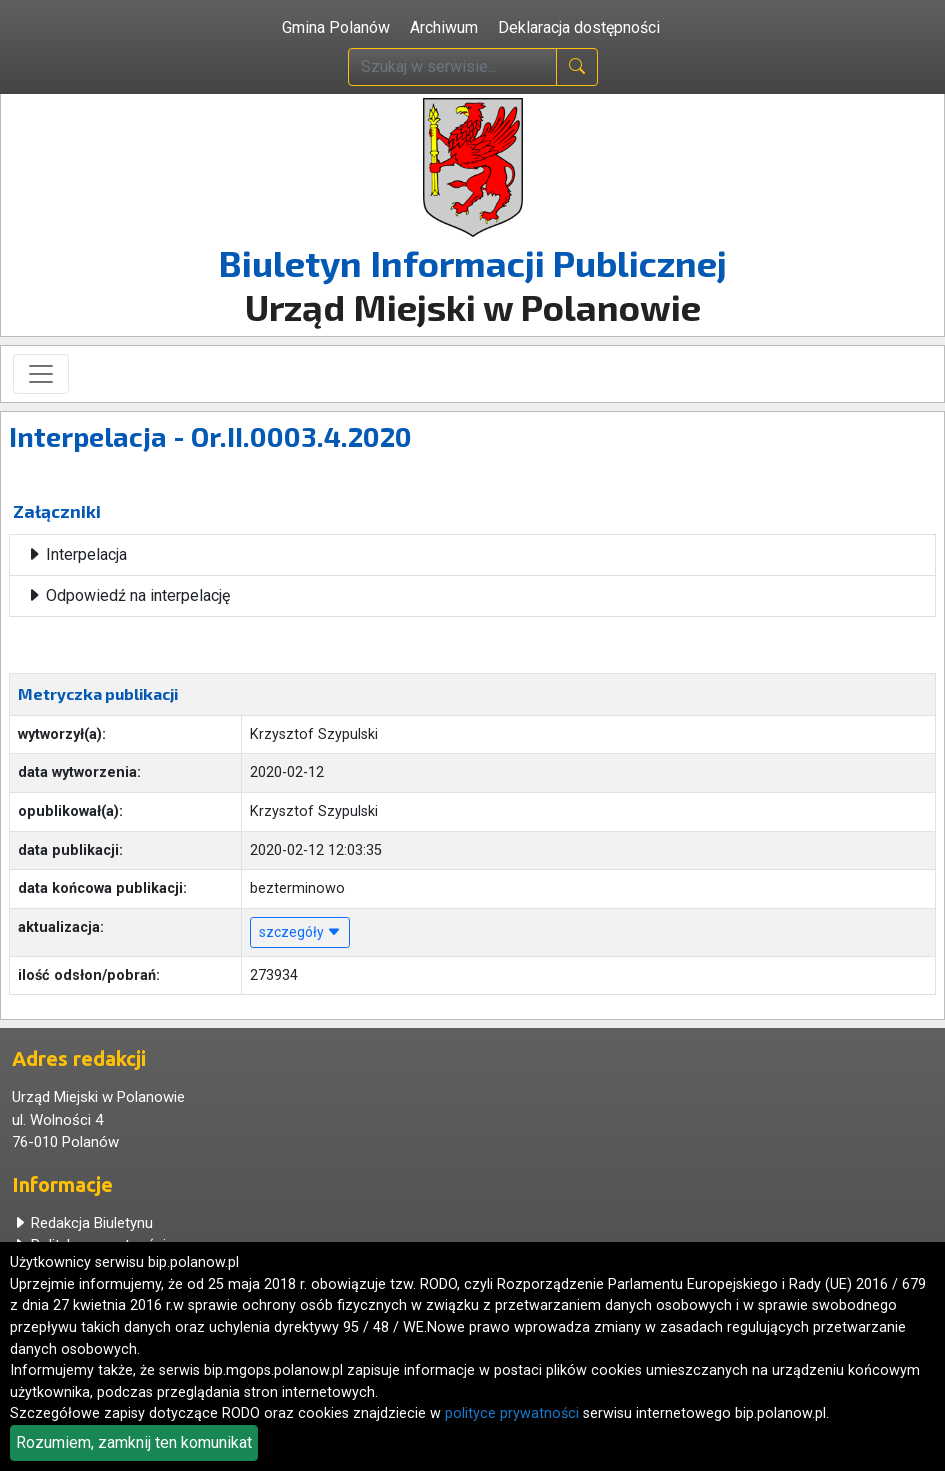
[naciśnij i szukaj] (577, 67)
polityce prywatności (512, 1413)
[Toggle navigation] (41, 374)
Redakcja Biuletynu (82, 1223)
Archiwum (444, 27)
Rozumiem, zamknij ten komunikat (134, 1442)
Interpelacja (76, 554)
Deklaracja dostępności (579, 27)
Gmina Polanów (336, 27)
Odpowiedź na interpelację (128, 595)
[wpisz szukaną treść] (452, 67)
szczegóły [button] (300, 932)
